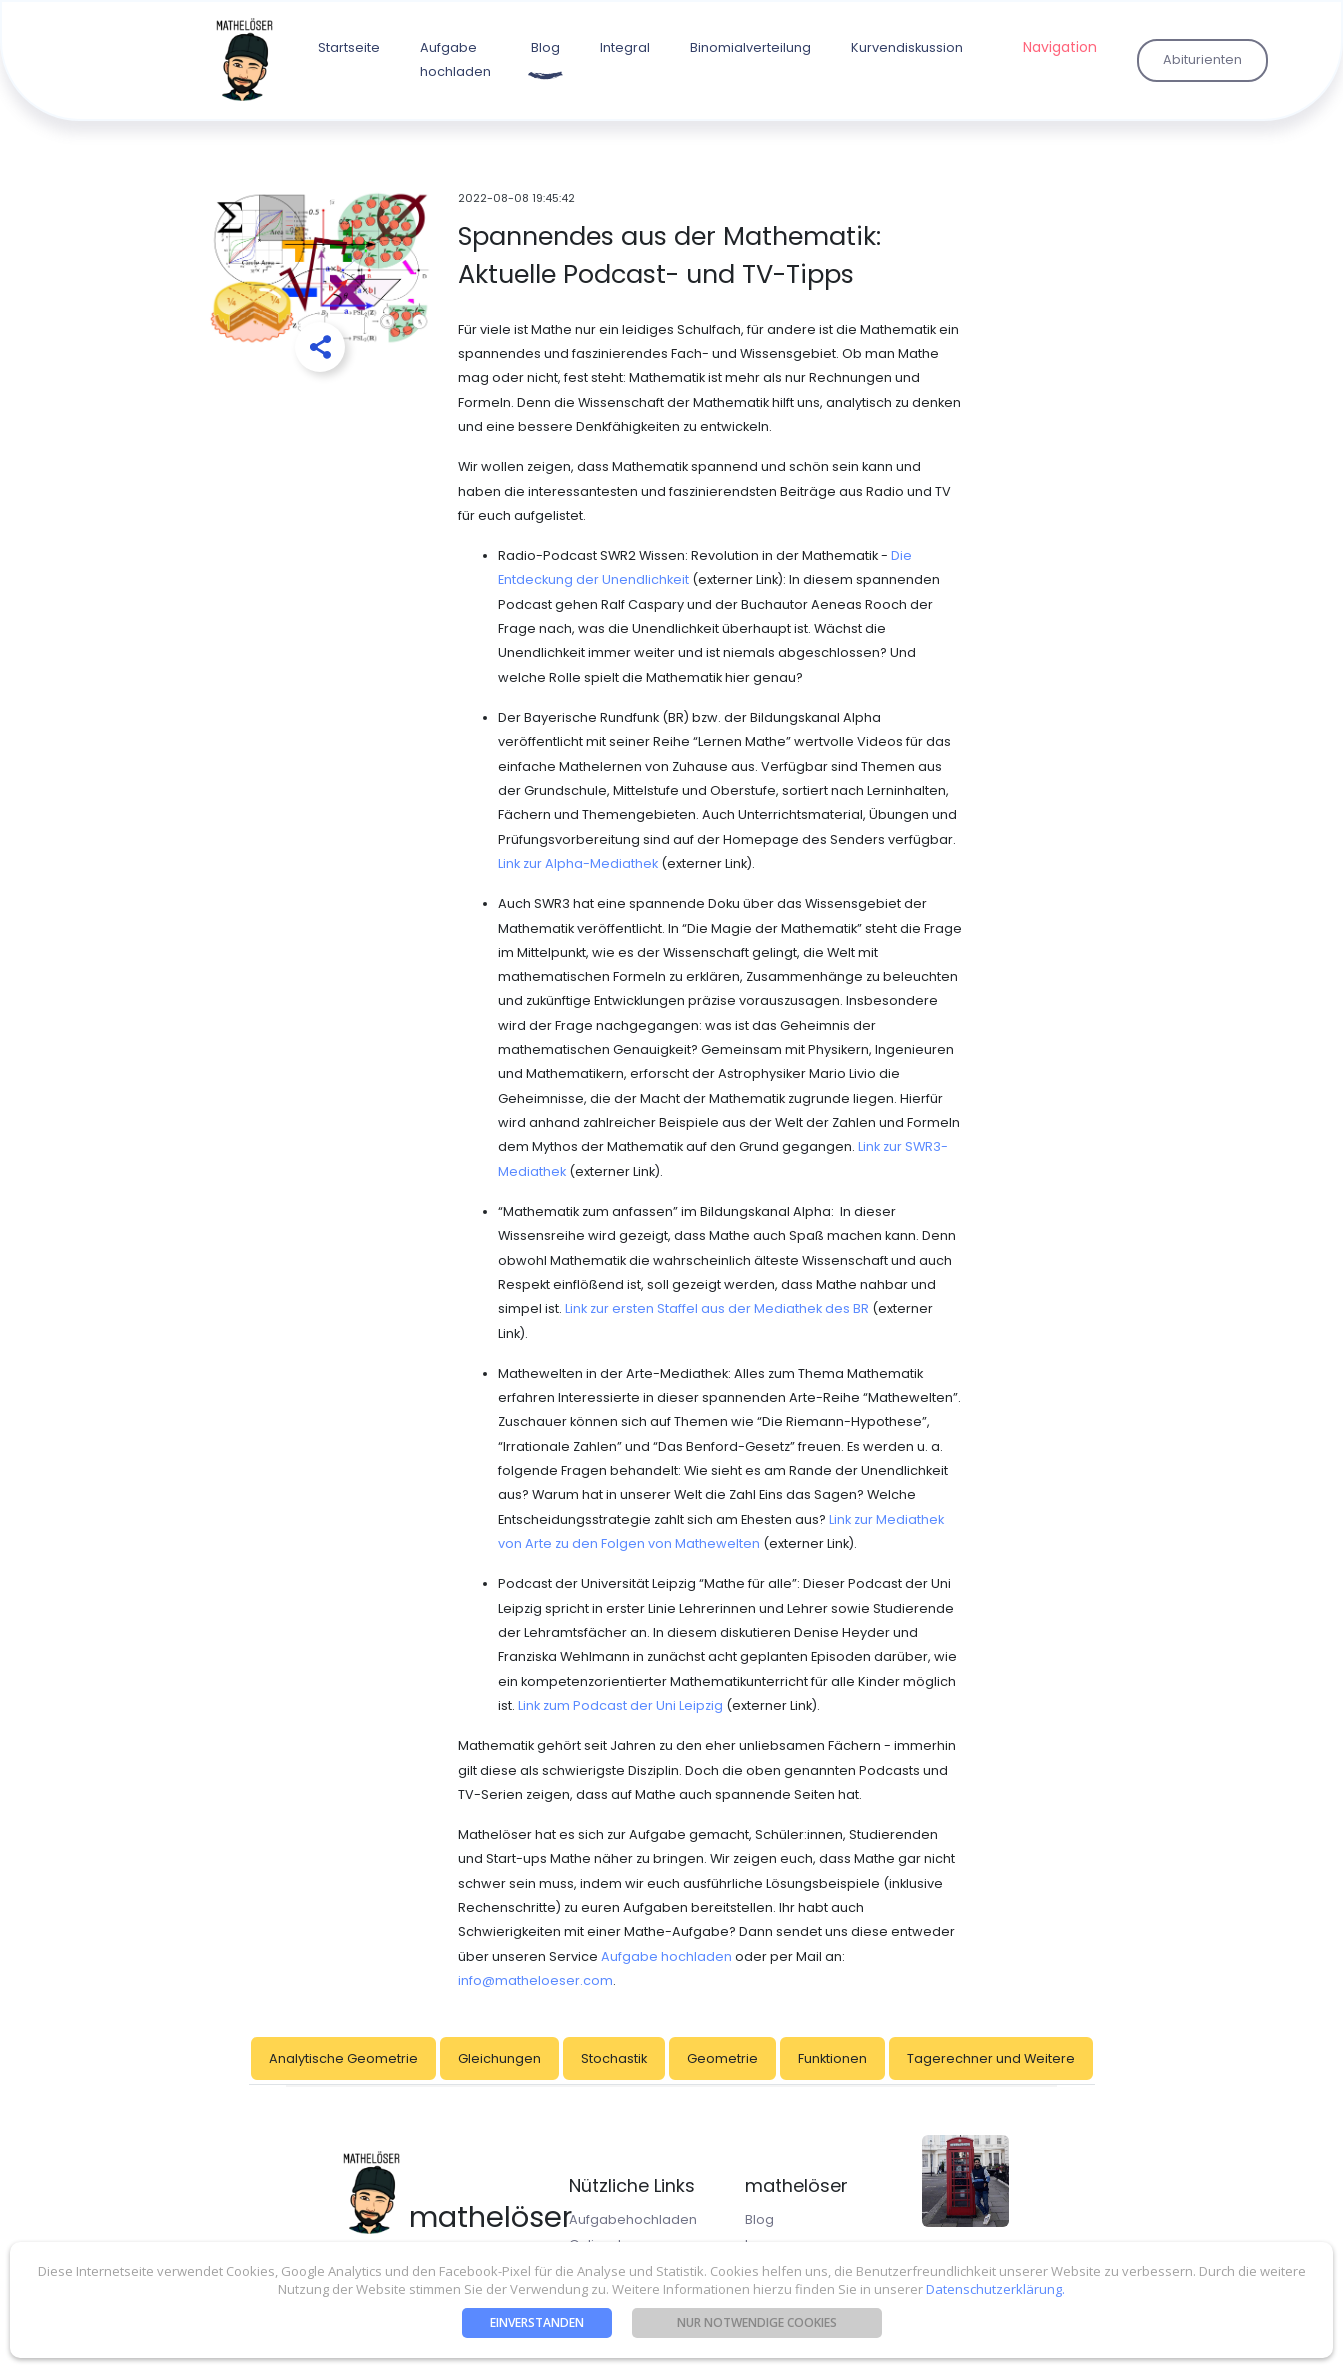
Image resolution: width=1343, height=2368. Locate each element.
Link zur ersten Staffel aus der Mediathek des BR (717, 1308)
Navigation (1060, 47)
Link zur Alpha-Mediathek (578, 863)
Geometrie (722, 2058)
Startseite (349, 47)
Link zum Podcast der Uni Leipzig (620, 1705)
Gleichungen (499, 2058)
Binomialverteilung (750, 47)
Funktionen (832, 2058)
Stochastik (614, 2058)
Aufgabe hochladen (455, 59)
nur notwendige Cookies (757, 2322)
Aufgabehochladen (633, 2219)
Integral (625, 47)
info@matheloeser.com (535, 1980)
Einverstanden (537, 2322)
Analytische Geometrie (343, 2058)
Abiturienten (1202, 59)
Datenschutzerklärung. (994, 2289)
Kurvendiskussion (907, 47)
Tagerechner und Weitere (991, 2058)
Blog (545, 47)
